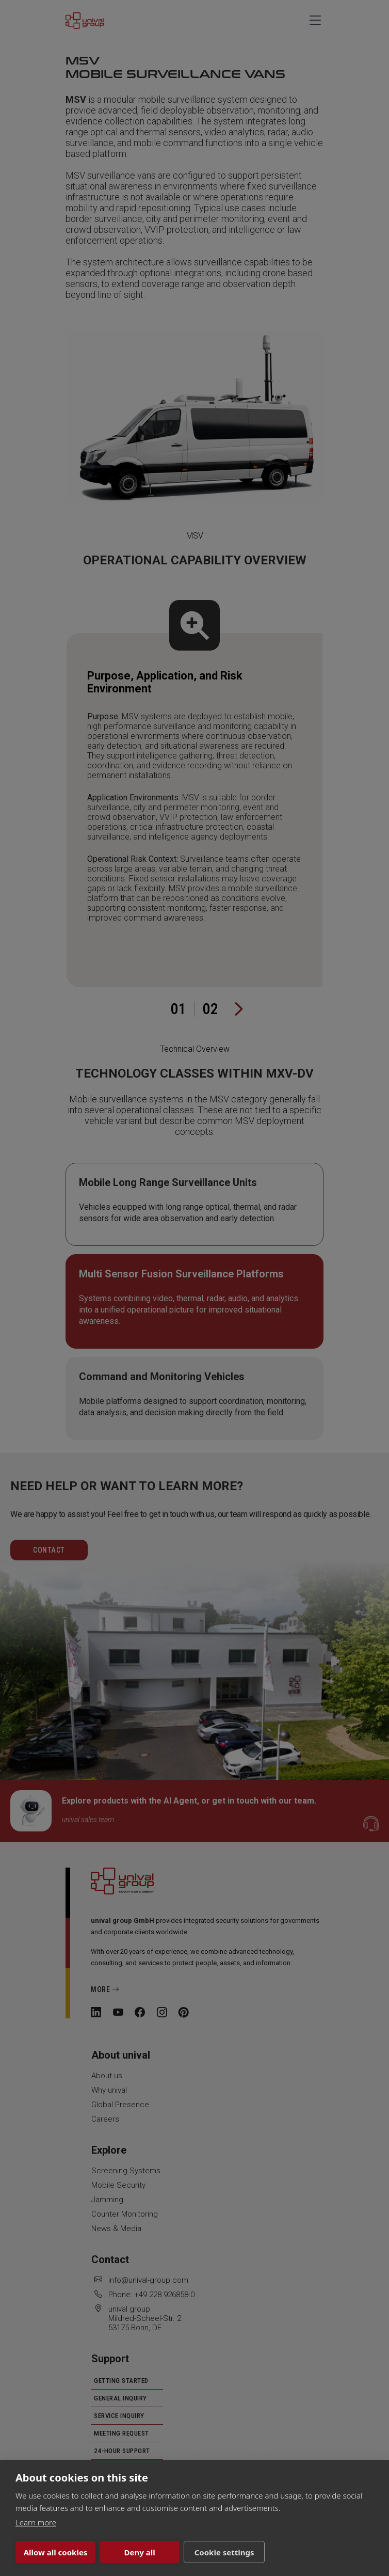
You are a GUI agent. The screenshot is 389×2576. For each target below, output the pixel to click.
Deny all (128, 2552)
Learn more (35, 2522)
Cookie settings (206, 2552)
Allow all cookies (52, 2552)
